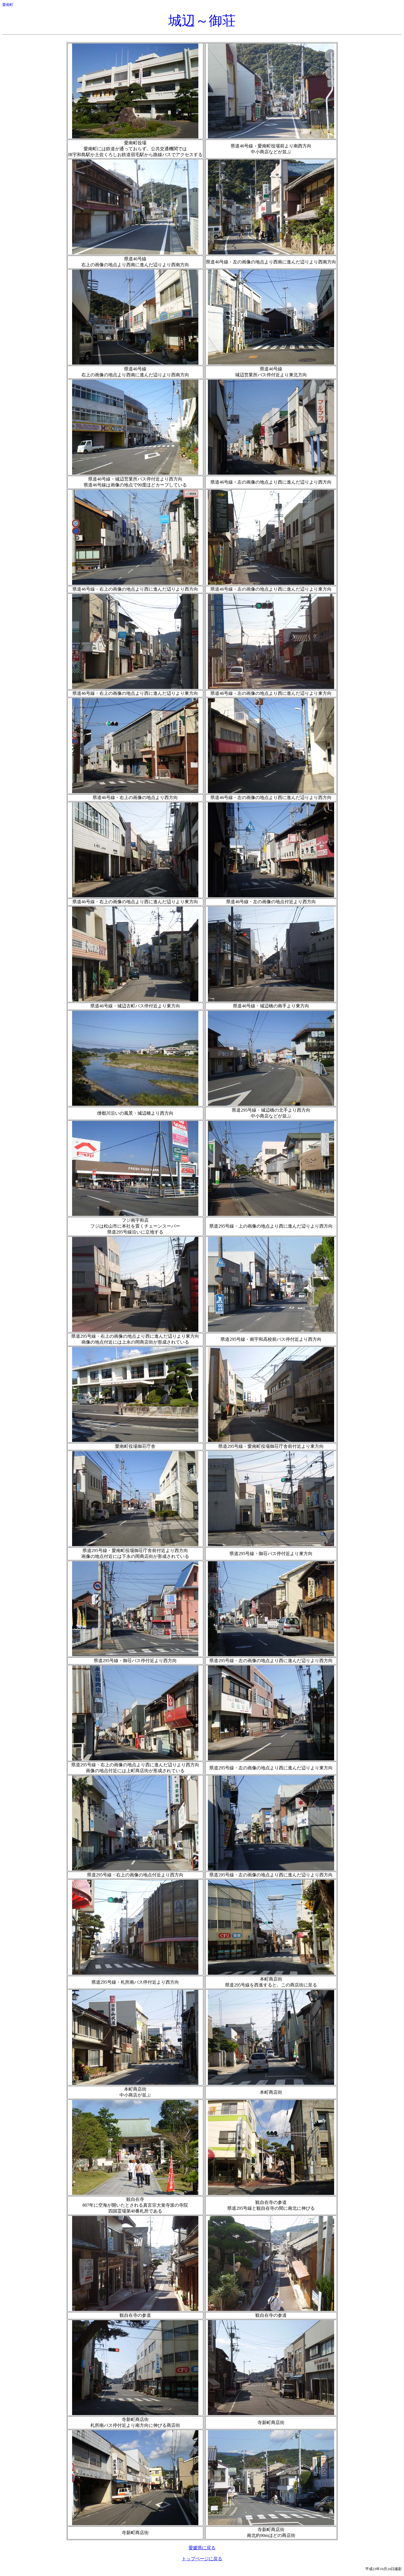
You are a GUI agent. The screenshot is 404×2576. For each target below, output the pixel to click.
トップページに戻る (202, 2558)
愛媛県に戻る (202, 2547)
